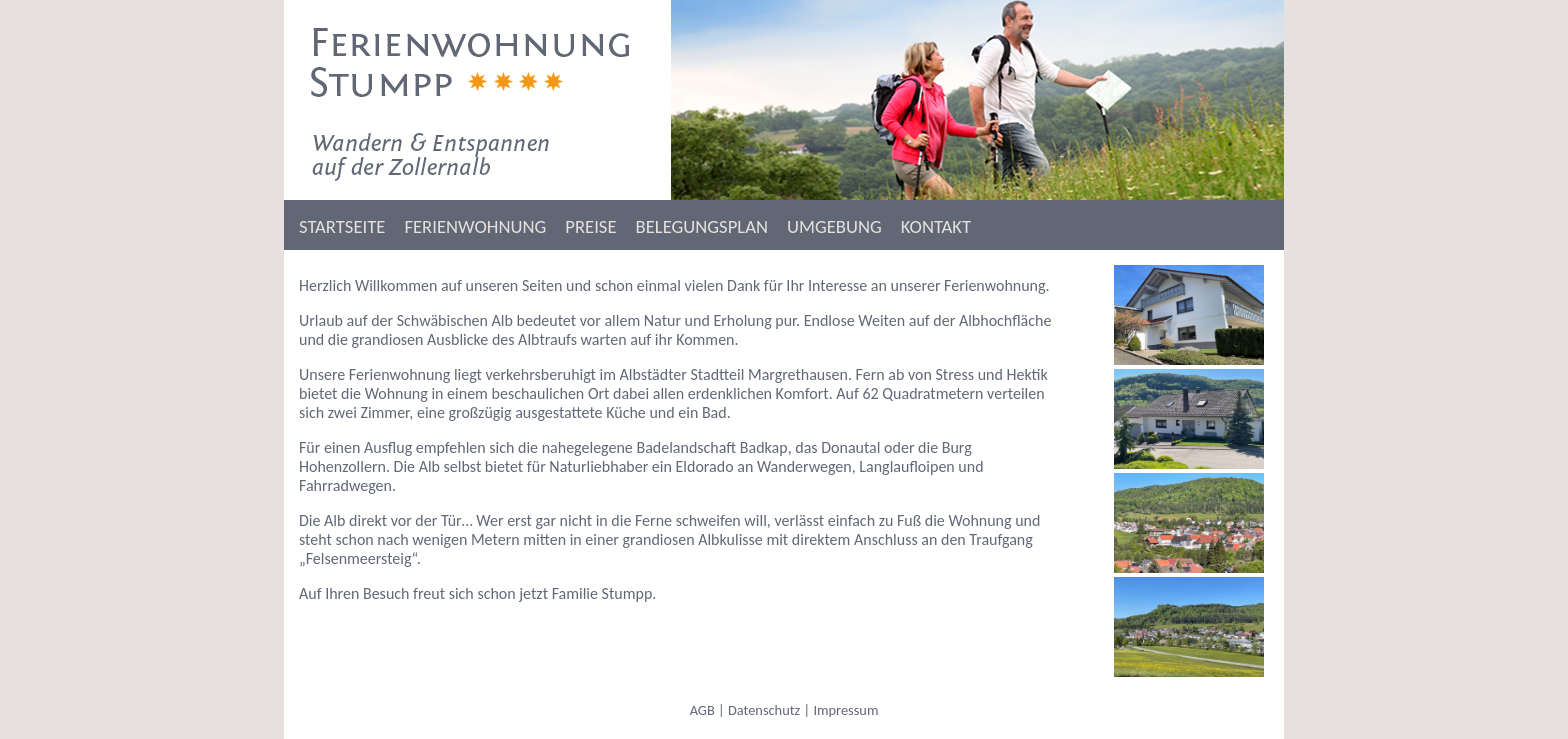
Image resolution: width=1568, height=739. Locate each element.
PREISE (590, 226)
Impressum (845, 710)
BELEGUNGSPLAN (702, 226)
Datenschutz (764, 710)
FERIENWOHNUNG (475, 226)
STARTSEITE (342, 226)
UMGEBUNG (834, 226)
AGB (702, 710)
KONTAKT (936, 226)
